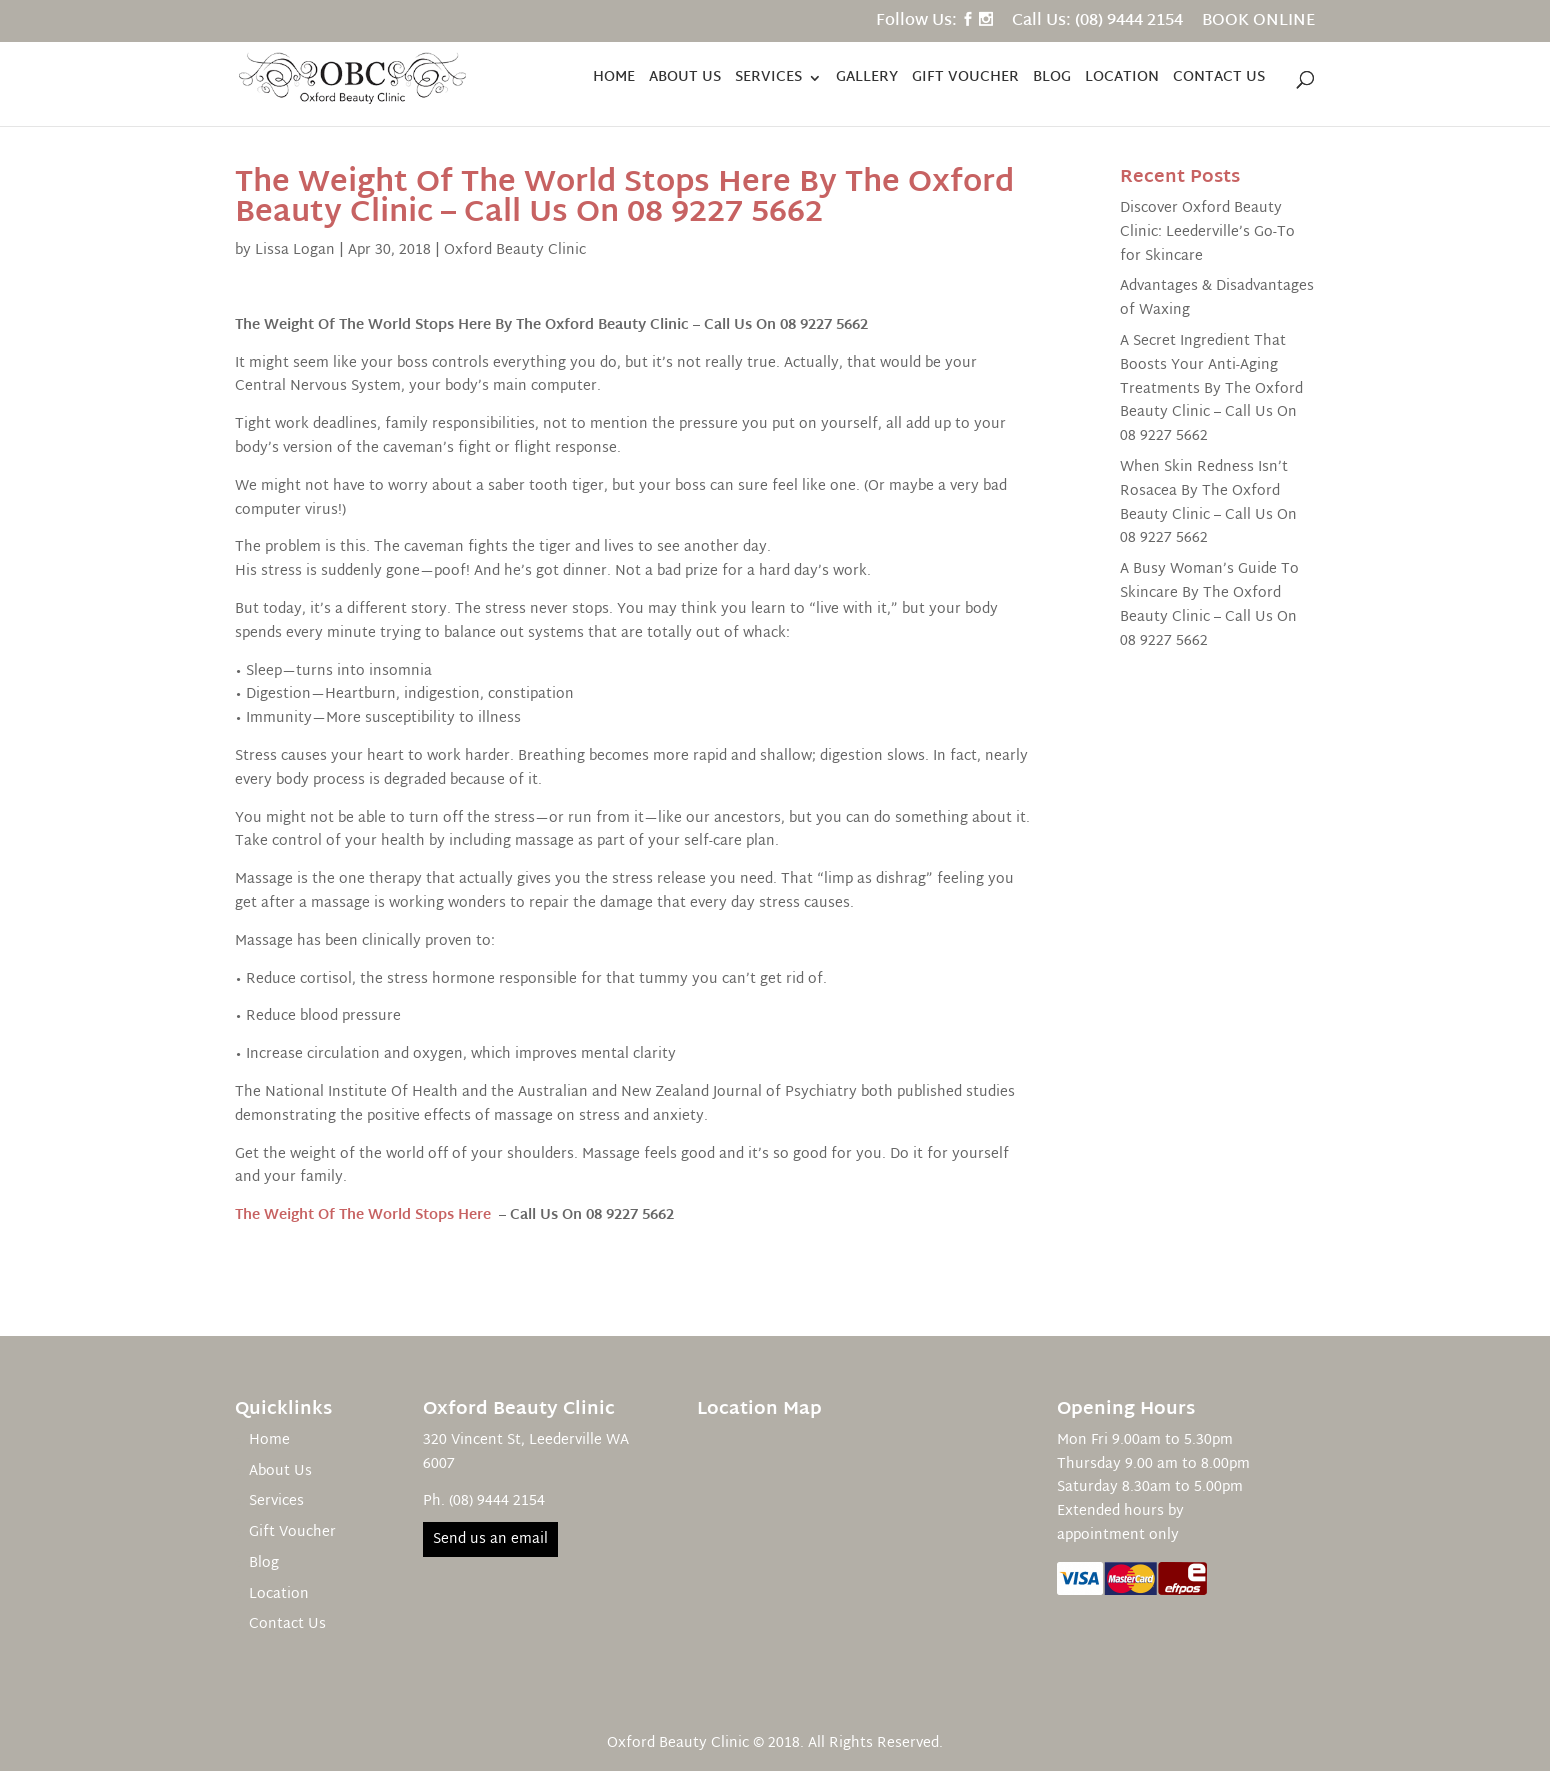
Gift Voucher (965, 80)
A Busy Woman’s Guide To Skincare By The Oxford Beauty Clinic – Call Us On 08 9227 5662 (1209, 605)
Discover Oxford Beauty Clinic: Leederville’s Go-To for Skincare (1207, 232)
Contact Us (1219, 80)
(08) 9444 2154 (497, 1501)
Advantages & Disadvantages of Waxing (1217, 298)
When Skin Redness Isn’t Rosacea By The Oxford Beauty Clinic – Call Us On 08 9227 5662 (1208, 503)
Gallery (867, 80)
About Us (685, 80)
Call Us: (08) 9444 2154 (1097, 25)
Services (768, 80)
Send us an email (490, 1539)
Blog (1052, 80)
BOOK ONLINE (1258, 25)
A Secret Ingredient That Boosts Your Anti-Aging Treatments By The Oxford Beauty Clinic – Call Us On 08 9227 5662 (1211, 389)
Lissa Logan (295, 250)
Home (614, 80)
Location (1122, 80)
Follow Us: (916, 25)
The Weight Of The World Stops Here (363, 1215)
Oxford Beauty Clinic (515, 250)
